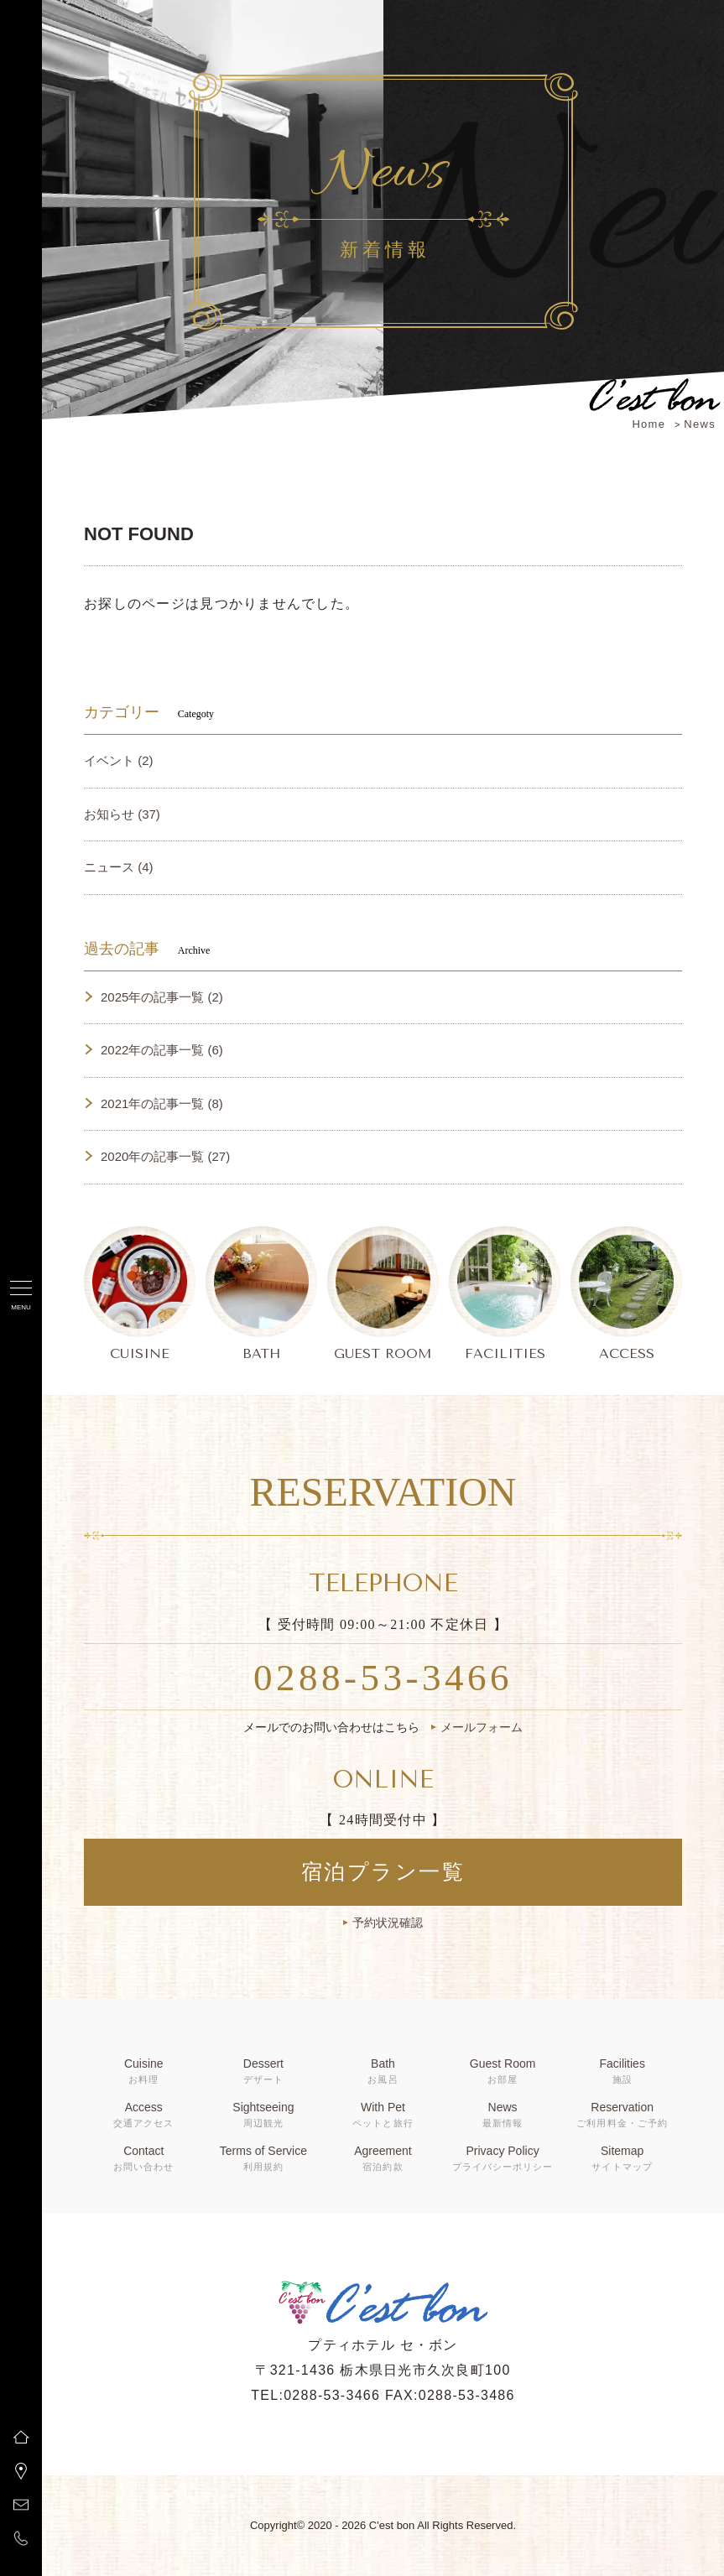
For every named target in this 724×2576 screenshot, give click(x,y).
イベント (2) (119, 760)
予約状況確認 (387, 1922)
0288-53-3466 (383, 1678)
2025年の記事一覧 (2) (162, 997)
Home (648, 424)
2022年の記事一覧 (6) (162, 1050)
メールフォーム (481, 1727)
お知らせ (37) (122, 814)
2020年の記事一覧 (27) (165, 1156)
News (700, 424)
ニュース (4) (119, 867)
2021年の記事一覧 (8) (162, 1103)
